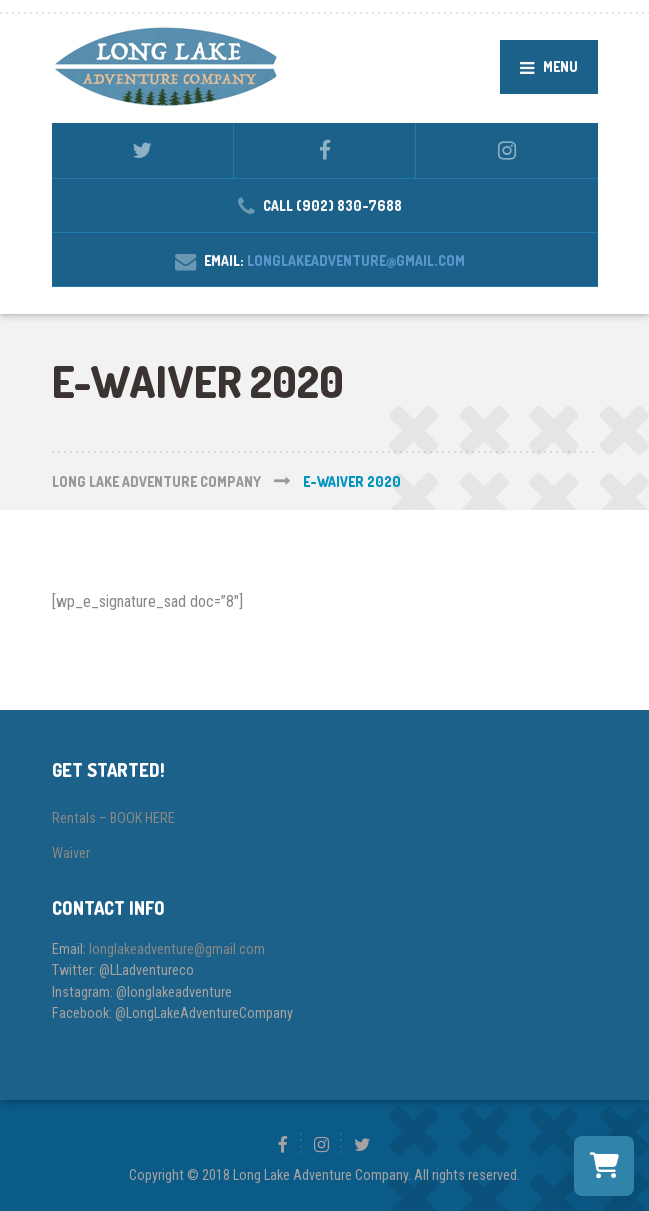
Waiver (71, 853)
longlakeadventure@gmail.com (356, 260)
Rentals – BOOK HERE (113, 818)
